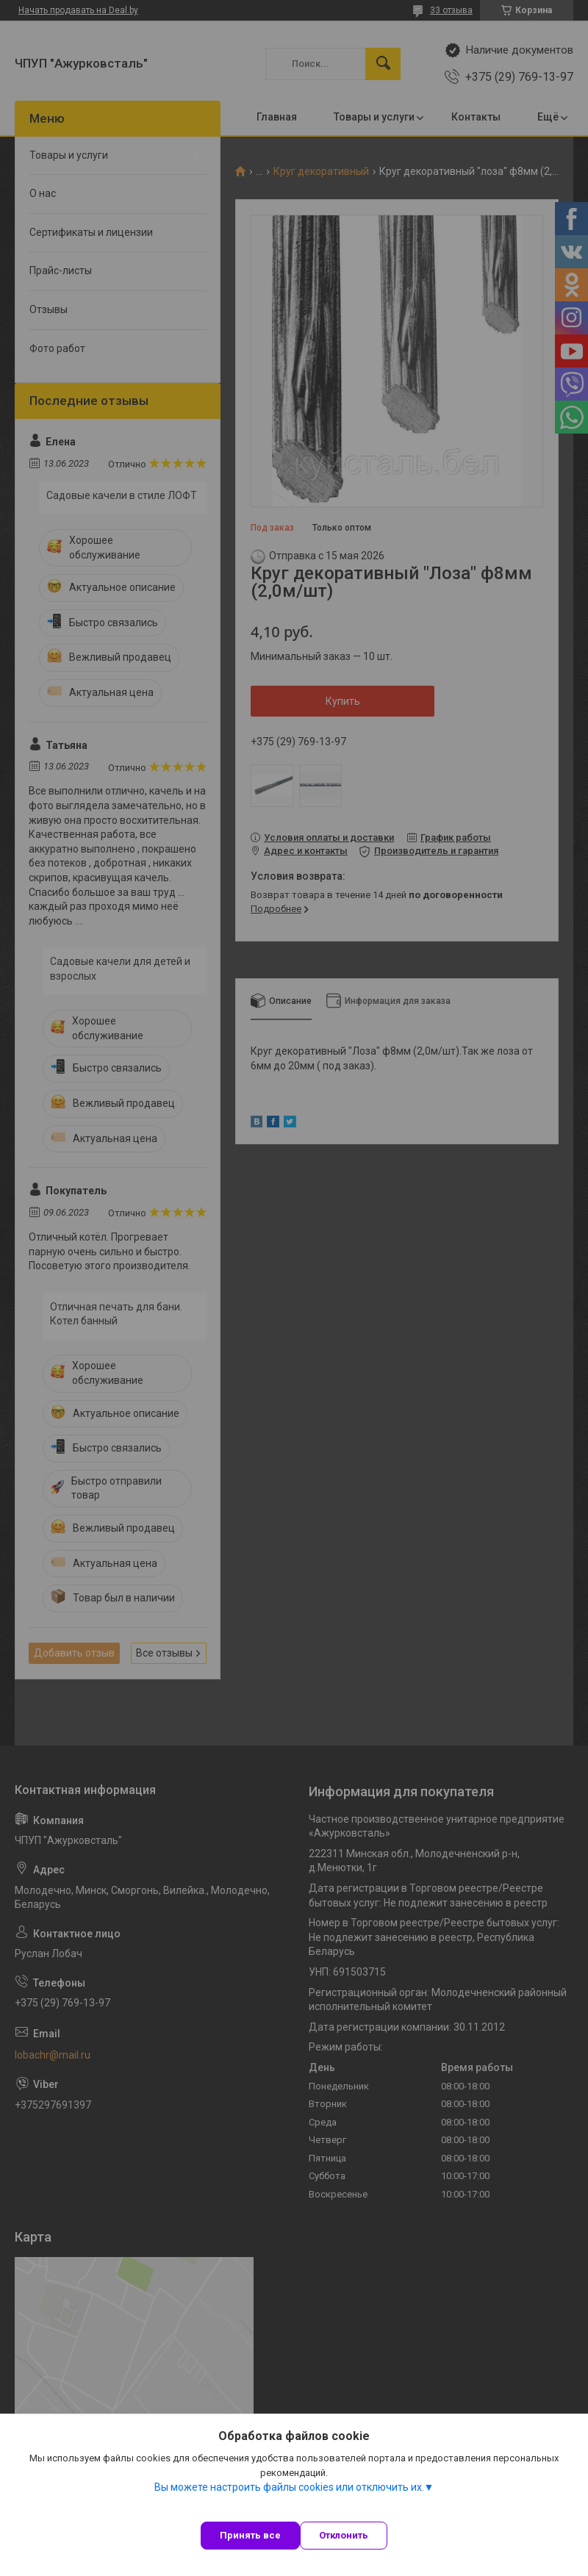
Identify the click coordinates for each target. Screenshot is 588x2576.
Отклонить (343, 2535)
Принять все (250, 2535)
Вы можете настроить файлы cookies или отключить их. (289, 2487)
